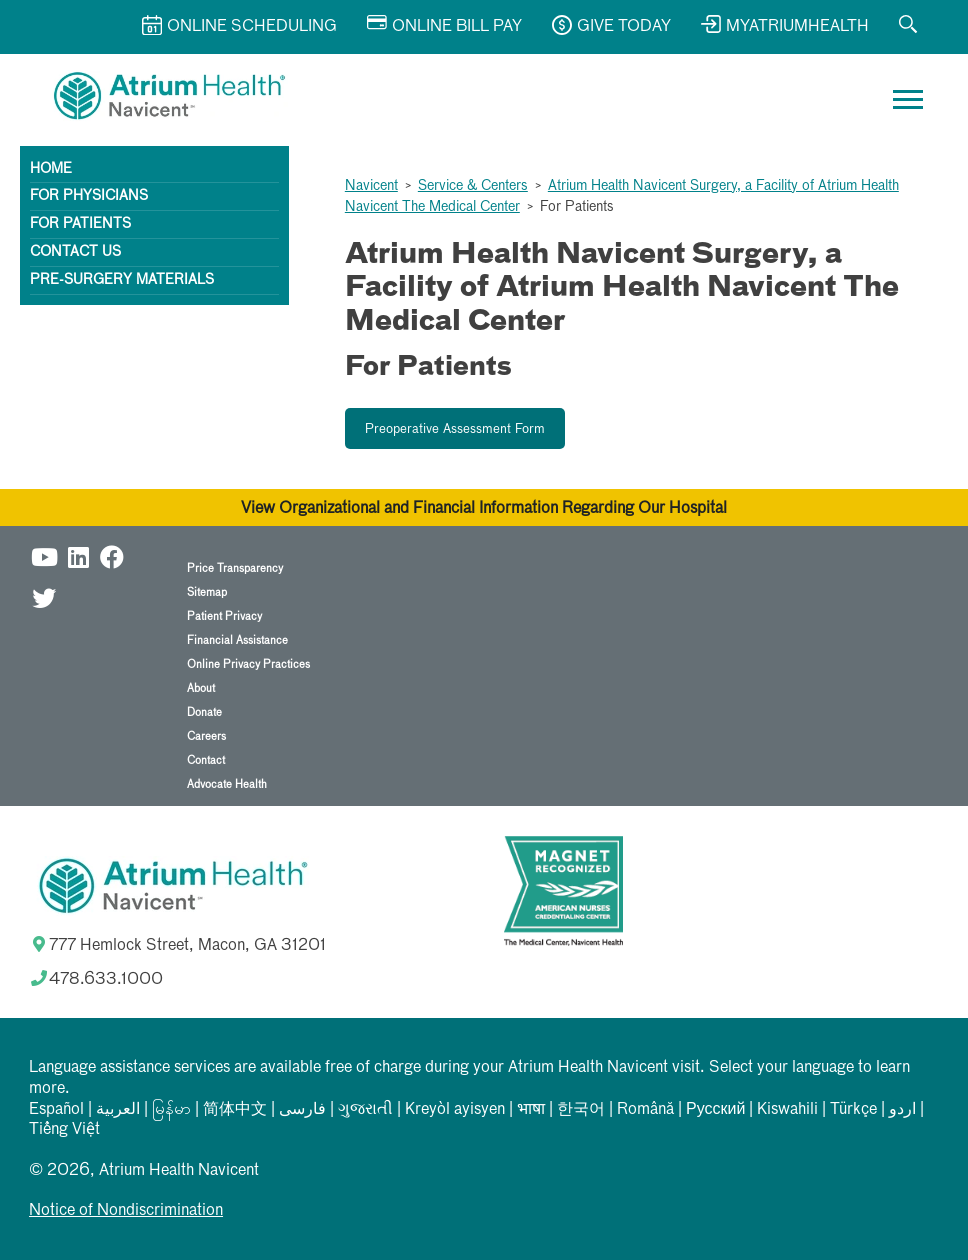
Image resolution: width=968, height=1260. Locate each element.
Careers (206, 736)
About (201, 688)
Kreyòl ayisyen (455, 1110)
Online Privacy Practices (248, 664)
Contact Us (75, 252)
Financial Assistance (237, 640)
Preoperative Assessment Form (455, 429)
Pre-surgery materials (122, 280)
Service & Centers (473, 186)
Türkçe (853, 1110)
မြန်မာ (171, 1110)
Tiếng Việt (64, 1130)
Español (56, 1110)
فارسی (302, 1110)
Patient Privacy (224, 616)
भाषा (531, 1110)
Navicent (371, 186)
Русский (715, 1110)
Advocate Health (227, 784)
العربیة (118, 1110)
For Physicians (89, 196)
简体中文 (235, 1110)
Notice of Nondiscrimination (126, 1211)
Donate (204, 712)
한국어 (581, 1110)
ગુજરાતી (365, 1110)
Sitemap (207, 592)
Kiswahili (787, 1110)
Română (645, 1110)
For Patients (80, 224)
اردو (902, 1110)
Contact (206, 760)
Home (51, 169)
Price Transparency (235, 568)
